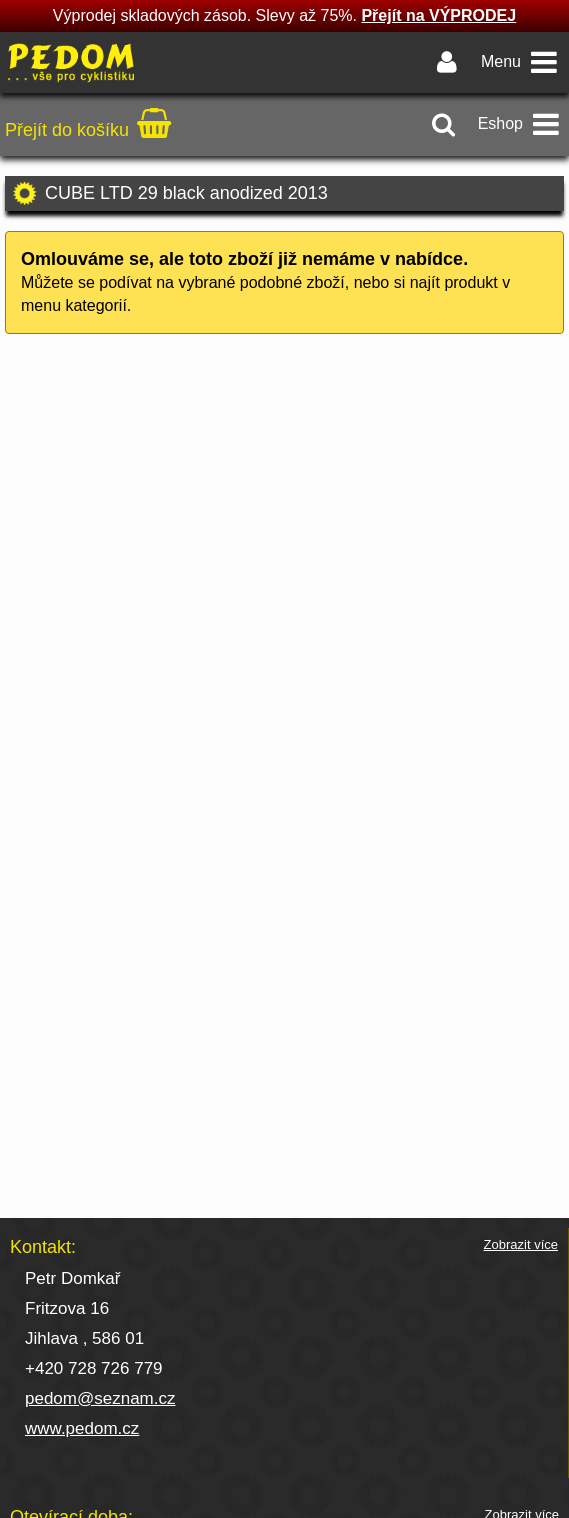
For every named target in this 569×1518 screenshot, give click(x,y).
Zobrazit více (521, 1245)
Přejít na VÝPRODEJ (438, 15)
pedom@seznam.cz (100, 1398)
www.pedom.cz (82, 1428)
